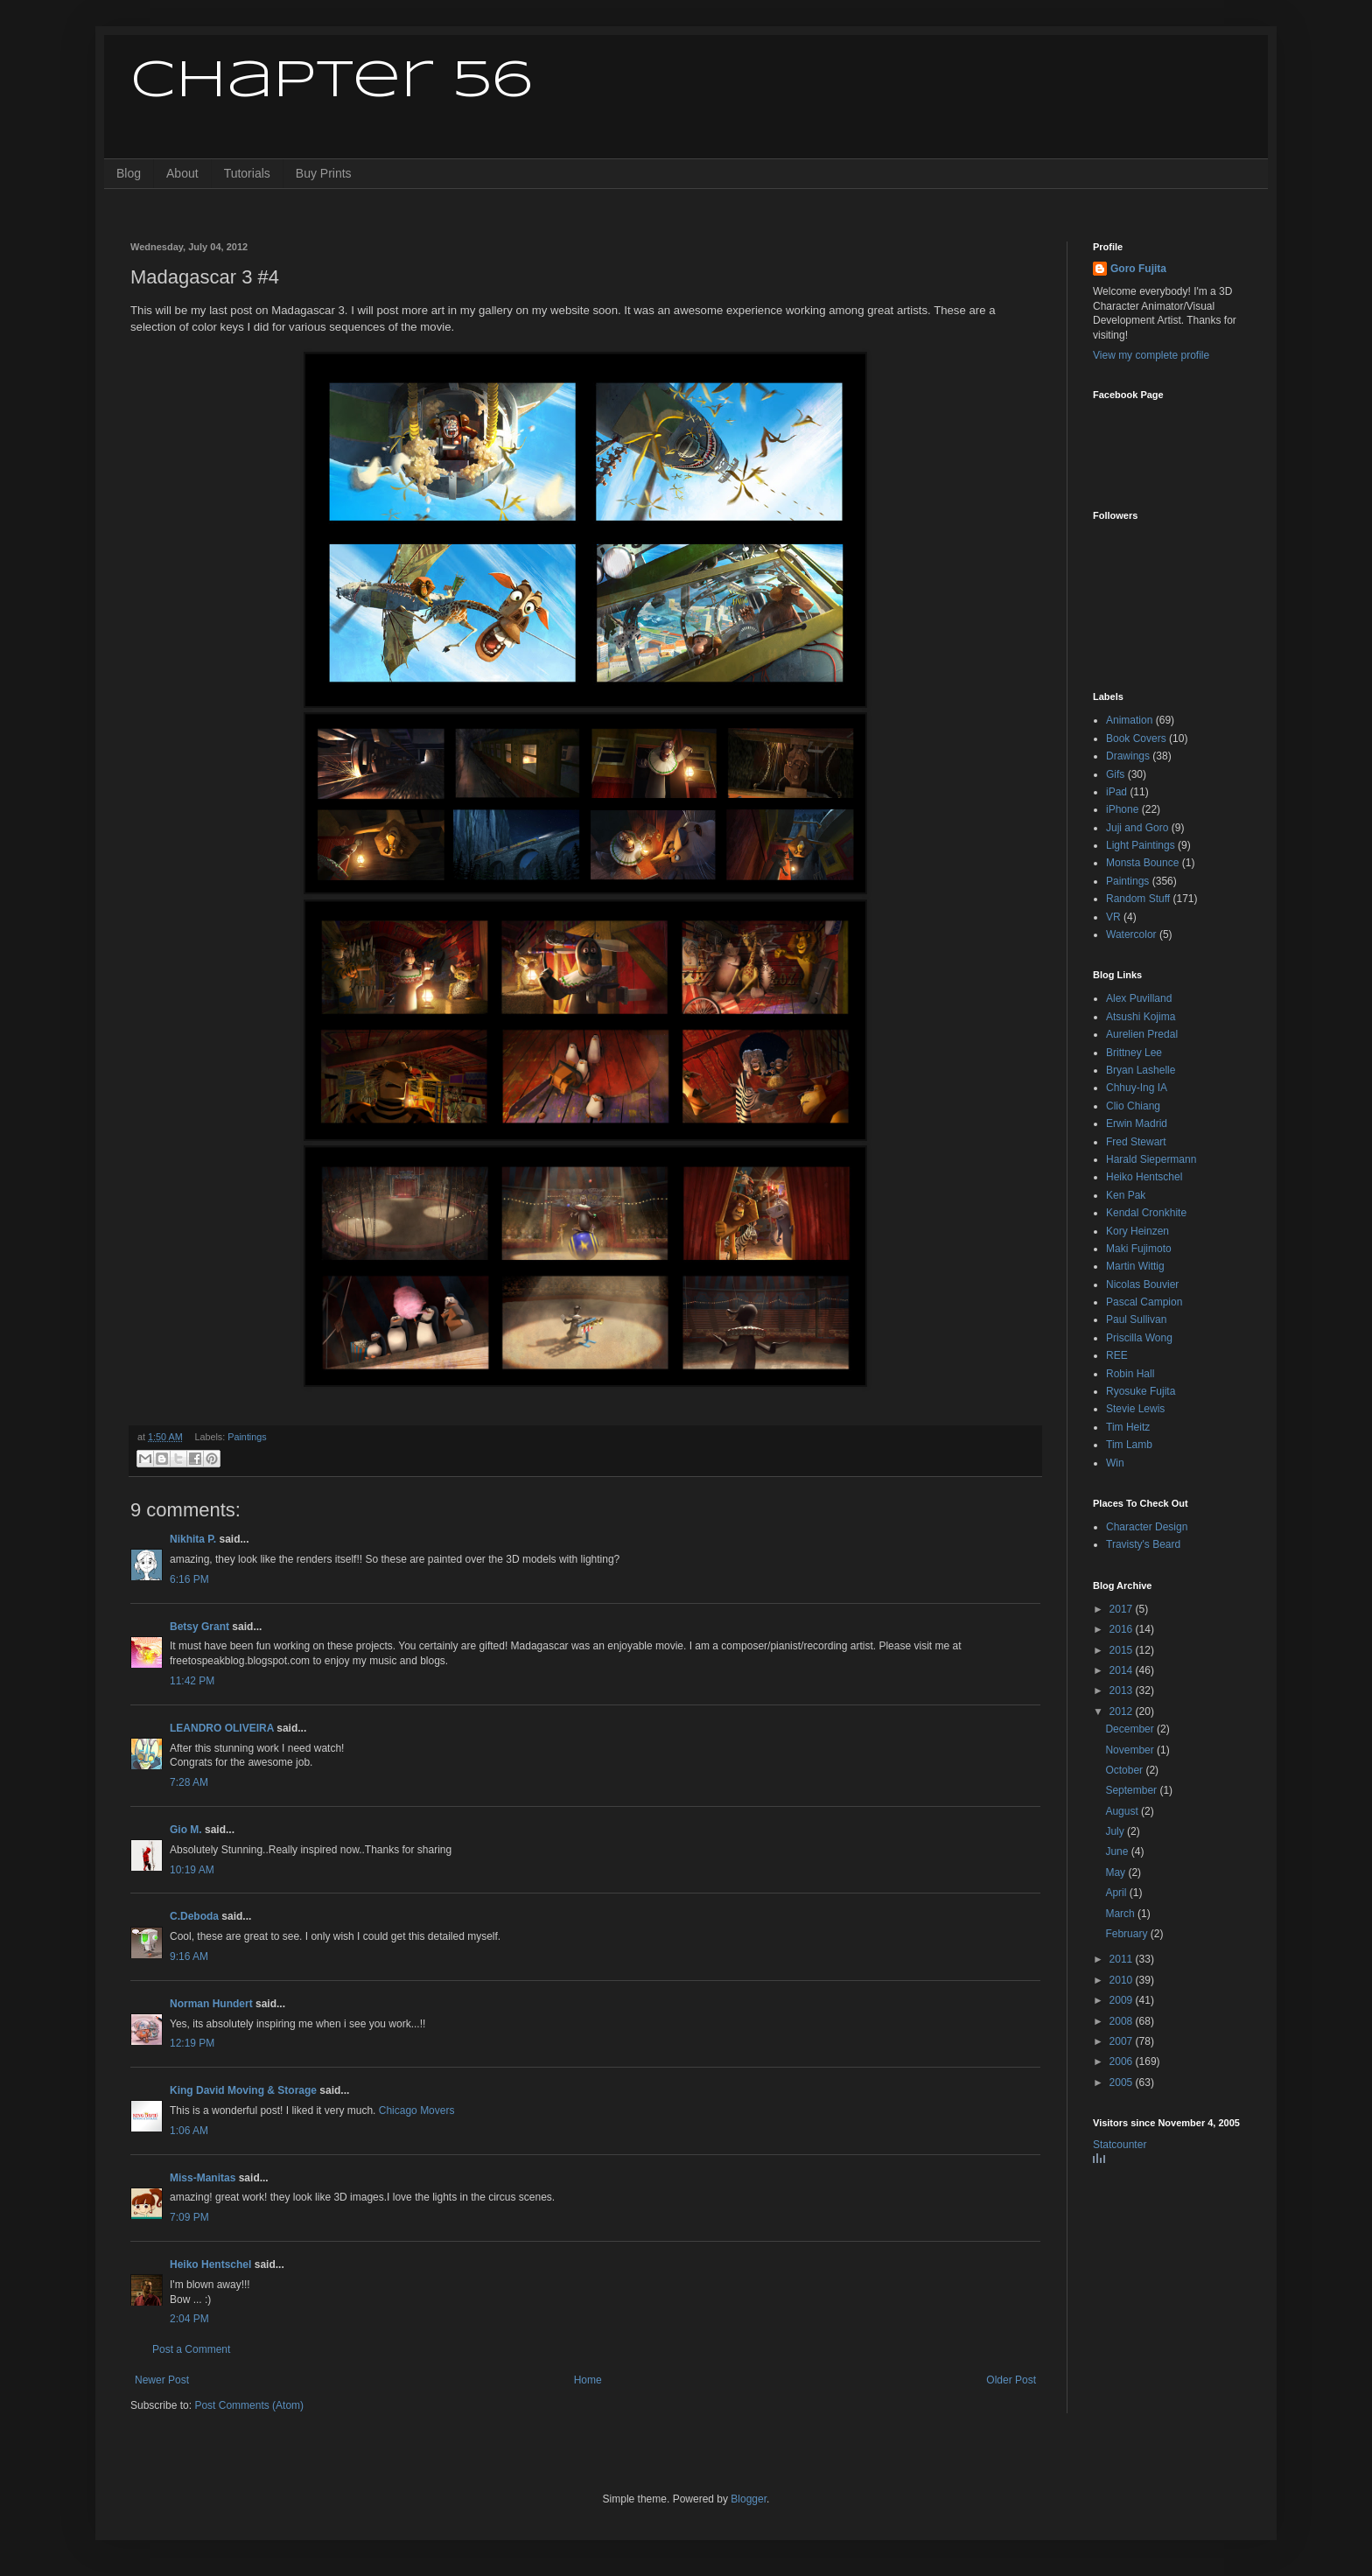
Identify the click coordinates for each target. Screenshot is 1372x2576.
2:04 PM (189, 2319)
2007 (1123, 2041)
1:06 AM (189, 2130)
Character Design (1146, 1527)
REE (1117, 1355)
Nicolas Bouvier (1142, 1284)
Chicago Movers (417, 2110)
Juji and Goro (1137, 828)
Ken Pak (1125, 1195)
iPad (1116, 792)
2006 (1123, 2061)
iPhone (1122, 809)
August (1123, 1811)
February (1127, 1934)
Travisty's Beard (1143, 1544)
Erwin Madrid (1136, 1123)
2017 (1123, 1609)
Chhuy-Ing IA (1136, 1088)
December (1131, 1729)
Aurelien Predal (1142, 1034)
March (1121, 1914)
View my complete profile (1151, 355)
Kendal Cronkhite (1146, 1213)
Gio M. (186, 1830)
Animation (1129, 720)
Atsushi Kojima (1140, 1017)
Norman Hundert (211, 2004)
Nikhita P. (193, 1539)
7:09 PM (189, 2217)
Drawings (1128, 756)
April (1117, 1892)
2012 (1123, 1711)
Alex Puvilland (1139, 998)
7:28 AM (189, 1782)
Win (1115, 1463)
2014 (1123, 1670)
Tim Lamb (1129, 1444)
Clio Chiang (1133, 1106)
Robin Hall (1130, 1374)
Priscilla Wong (1139, 1338)
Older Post (1011, 2380)
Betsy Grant (199, 1626)
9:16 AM (189, 1956)
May (1116, 1872)
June (1117, 1851)
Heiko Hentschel (210, 2264)
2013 (1123, 1690)
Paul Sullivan (1136, 1319)
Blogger (748, 2499)
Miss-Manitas (202, 2178)
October (1125, 1770)
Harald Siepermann (1151, 1159)
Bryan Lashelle (1140, 1070)
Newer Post (162, 2380)
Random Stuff (1138, 898)
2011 (1123, 1959)
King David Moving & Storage (243, 2090)
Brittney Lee (1134, 1052)
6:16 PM (189, 1579)
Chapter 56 (331, 81)
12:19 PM (192, 2043)
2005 (1123, 2082)
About (182, 173)
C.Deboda (194, 1916)
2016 (1123, 1629)
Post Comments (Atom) (249, 2405)
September (1132, 1790)
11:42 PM (192, 1681)
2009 (1123, 2000)
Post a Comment (191, 2349)
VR (1113, 917)
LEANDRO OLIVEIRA (222, 1728)
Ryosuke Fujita (1140, 1391)
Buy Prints (324, 173)
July (1116, 1831)
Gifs (1115, 774)
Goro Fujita (1138, 268)
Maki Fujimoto (1139, 1248)
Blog (128, 173)
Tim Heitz (1128, 1427)
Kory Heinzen (1137, 1231)
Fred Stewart (1136, 1142)
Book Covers (1136, 738)
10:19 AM (192, 1870)
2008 (1123, 2021)
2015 (1123, 1650)
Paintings (247, 1437)
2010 (1123, 1980)
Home (588, 2380)
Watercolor (1131, 934)
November (1131, 1750)
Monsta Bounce (1142, 863)
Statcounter (1119, 2144)
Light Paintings (1140, 845)
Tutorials (247, 173)
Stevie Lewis (1135, 1409)
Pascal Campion (1144, 1302)
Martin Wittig (1135, 1266)
